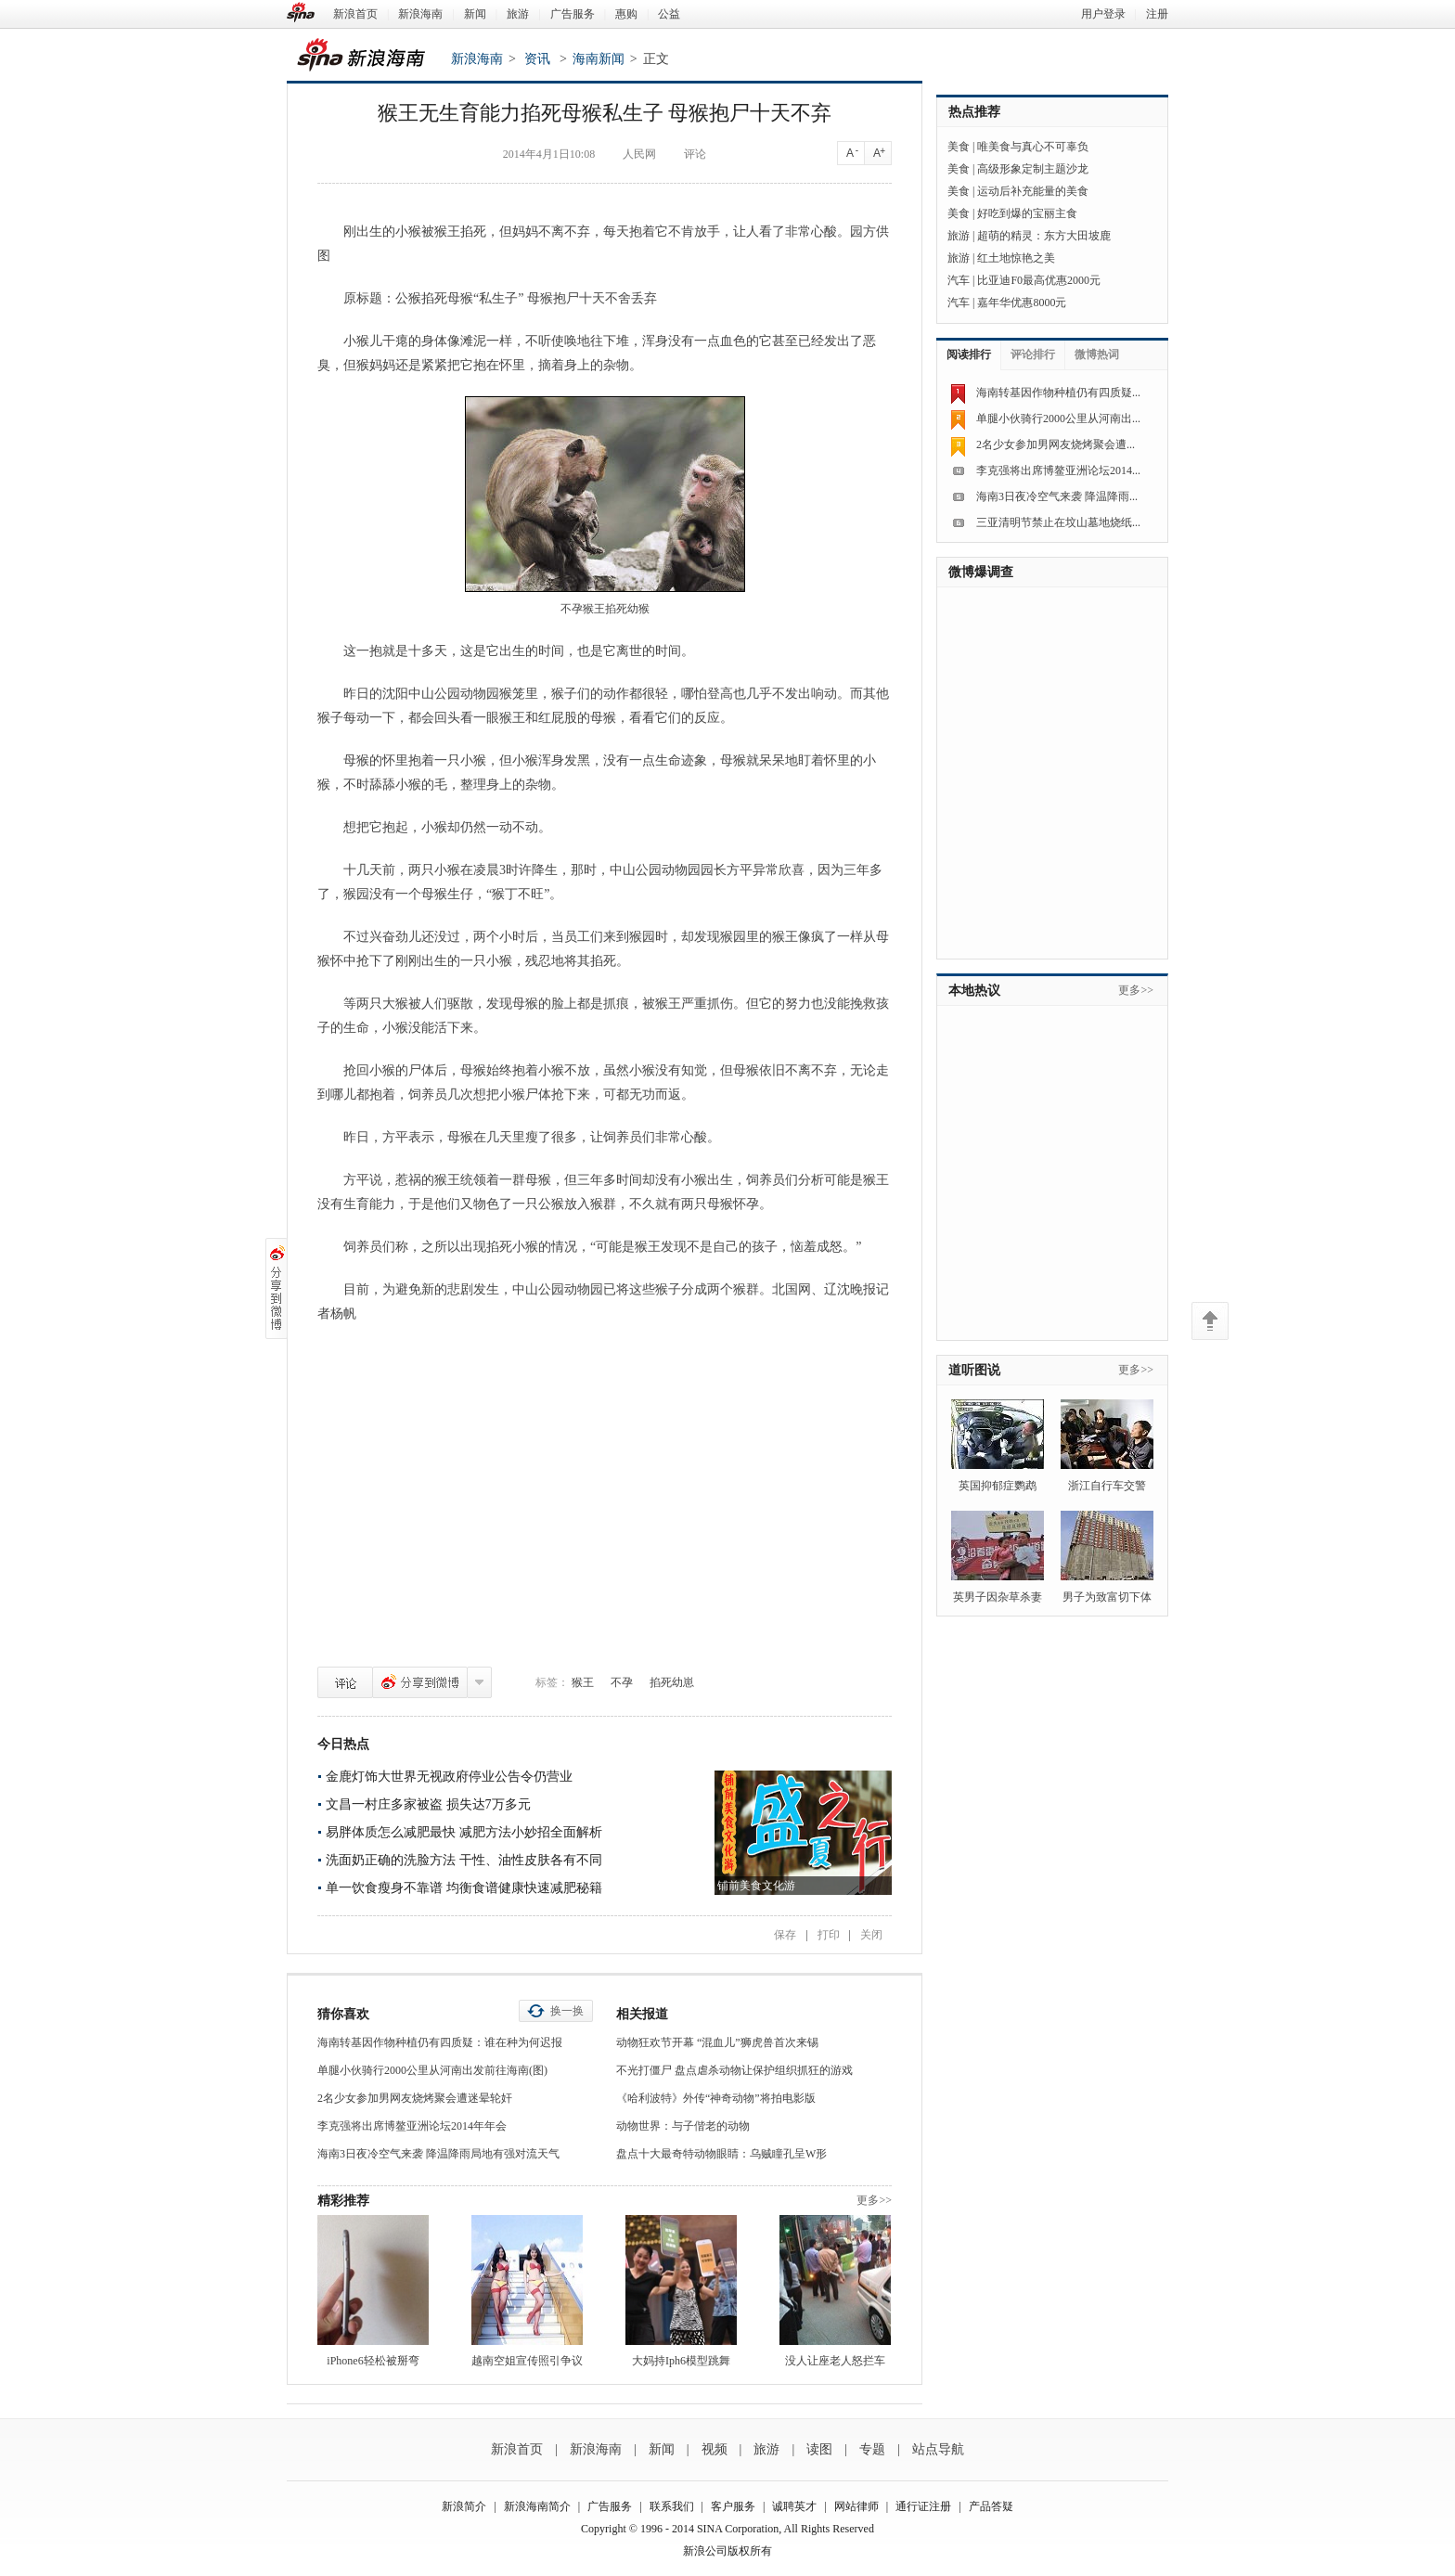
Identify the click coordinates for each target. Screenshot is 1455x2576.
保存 (785, 1934)
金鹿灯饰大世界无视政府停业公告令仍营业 (449, 1777)
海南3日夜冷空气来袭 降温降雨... (1057, 496)
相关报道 (642, 2014)
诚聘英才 (794, 2506)
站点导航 (938, 2449)
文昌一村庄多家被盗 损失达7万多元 (428, 1804)
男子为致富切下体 (1107, 1597)
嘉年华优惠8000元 (1021, 302)
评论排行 (1033, 354)
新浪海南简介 (537, 2506)
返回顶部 (1210, 1321)
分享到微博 (420, 1682)
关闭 (871, 1934)
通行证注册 (923, 2506)
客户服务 (733, 2506)
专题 (872, 2449)
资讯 (537, 59)
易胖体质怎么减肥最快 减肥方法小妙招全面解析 (464, 1832)
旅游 (518, 13)
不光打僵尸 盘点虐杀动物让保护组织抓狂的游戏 (734, 2070)
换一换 (567, 2010)
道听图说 (974, 1370)
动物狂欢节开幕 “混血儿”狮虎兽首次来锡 (717, 2042)
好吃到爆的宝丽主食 (1027, 213)
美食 (958, 146)
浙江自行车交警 (1107, 1485)
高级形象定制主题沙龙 (1032, 168)
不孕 (622, 1682)
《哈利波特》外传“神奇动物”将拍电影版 (716, 2098)
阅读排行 (968, 354)
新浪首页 (355, 13)
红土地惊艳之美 (1016, 257)
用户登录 (1103, 13)
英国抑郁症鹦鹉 (998, 1485)
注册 (1157, 13)
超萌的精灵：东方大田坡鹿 (1044, 235)
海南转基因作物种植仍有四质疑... (1058, 392)
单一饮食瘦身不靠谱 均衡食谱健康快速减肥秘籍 (464, 1888)
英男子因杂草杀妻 (997, 1597)
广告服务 (572, 13)
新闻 (475, 13)
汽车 (958, 280)
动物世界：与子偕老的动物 (683, 2125)
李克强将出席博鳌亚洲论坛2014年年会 (412, 2125)
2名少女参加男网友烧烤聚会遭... (1055, 444)
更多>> (874, 2200)
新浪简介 (464, 2506)
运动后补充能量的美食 (1032, 191)
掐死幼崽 (672, 1682)
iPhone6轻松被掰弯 (372, 2360)
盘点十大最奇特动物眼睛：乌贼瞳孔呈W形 (721, 2153)
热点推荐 (974, 112)
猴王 (583, 1682)
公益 (669, 13)
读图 (819, 2449)
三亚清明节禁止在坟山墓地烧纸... (1058, 522)
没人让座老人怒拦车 (835, 2360)
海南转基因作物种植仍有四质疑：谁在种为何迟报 (439, 2042)
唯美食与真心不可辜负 (1032, 146)
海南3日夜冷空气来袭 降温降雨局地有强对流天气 (438, 2153)
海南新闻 (598, 59)
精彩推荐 (343, 2201)
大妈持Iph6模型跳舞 (681, 2360)
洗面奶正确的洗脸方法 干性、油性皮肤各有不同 (464, 1860)
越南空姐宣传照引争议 (527, 2360)
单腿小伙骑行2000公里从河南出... (1058, 418)
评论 (345, 1682)
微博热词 (1097, 354)
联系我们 (672, 2506)
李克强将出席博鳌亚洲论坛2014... (1058, 470)
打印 (829, 1934)
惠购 (626, 13)
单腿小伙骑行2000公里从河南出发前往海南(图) (432, 2070)
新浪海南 (420, 13)
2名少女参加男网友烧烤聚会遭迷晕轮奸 (414, 2098)
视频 (715, 2449)
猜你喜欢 (343, 2014)
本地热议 (974, 991)
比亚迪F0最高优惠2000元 (1039, 280)
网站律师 (856, 2506)
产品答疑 (991, 2506)
